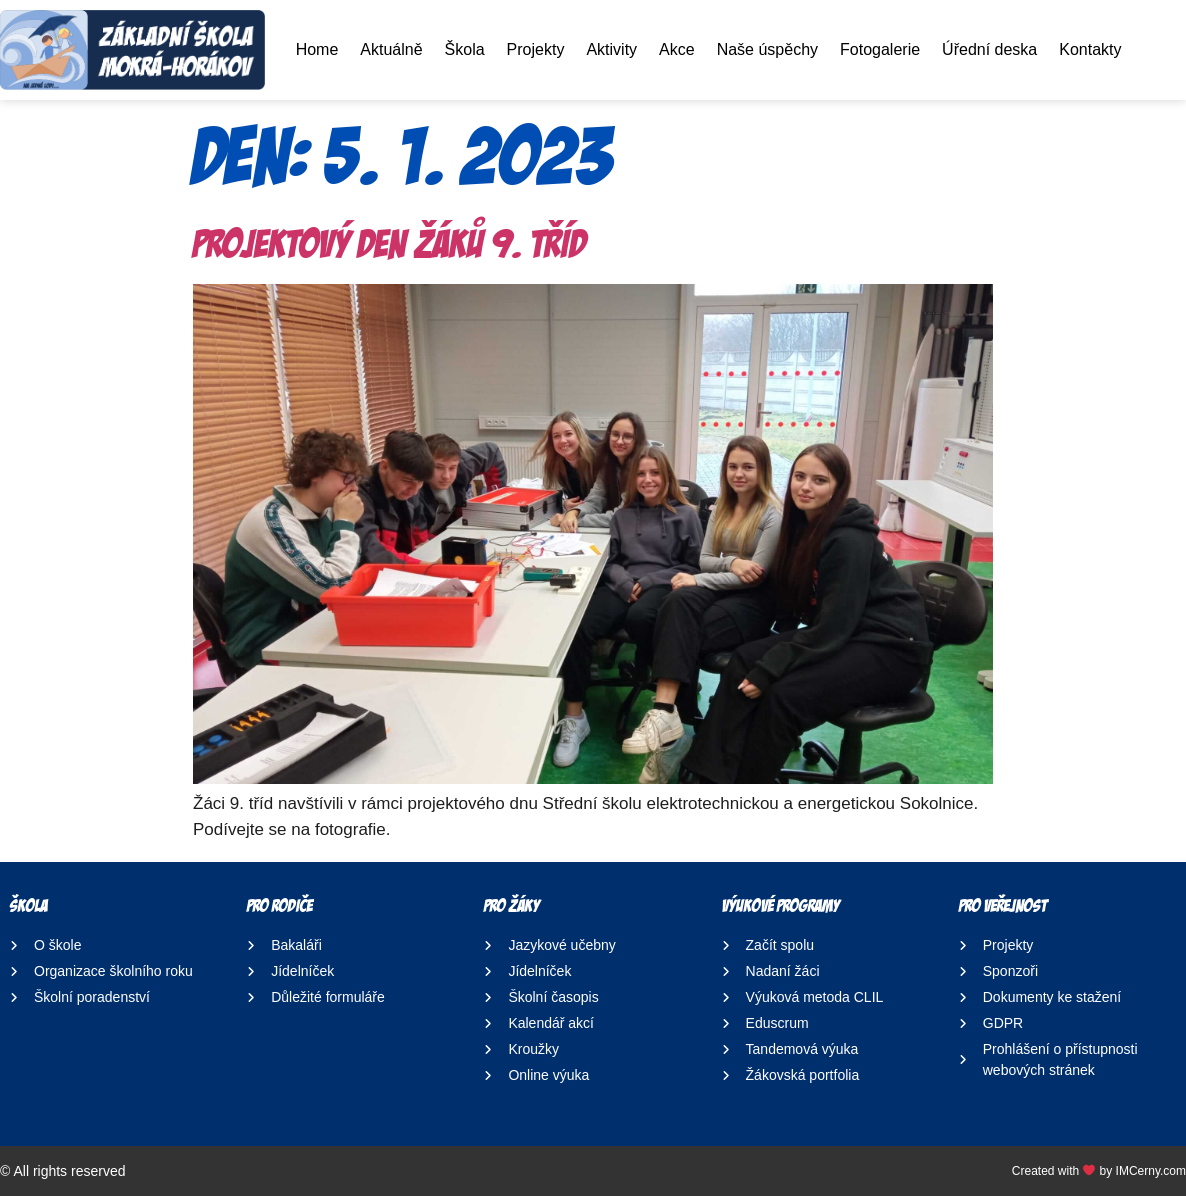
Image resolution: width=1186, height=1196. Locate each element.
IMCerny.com (1151, 1171)
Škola (465, 49)
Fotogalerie (880, 49)
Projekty (536, 49)
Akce (677, 49)
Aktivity (611, 49)
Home (317, 49)
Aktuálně (391, 49)
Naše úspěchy (767, 49)
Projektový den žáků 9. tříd (390, 244)
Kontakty (1090, 49)
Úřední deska (989, 49)
